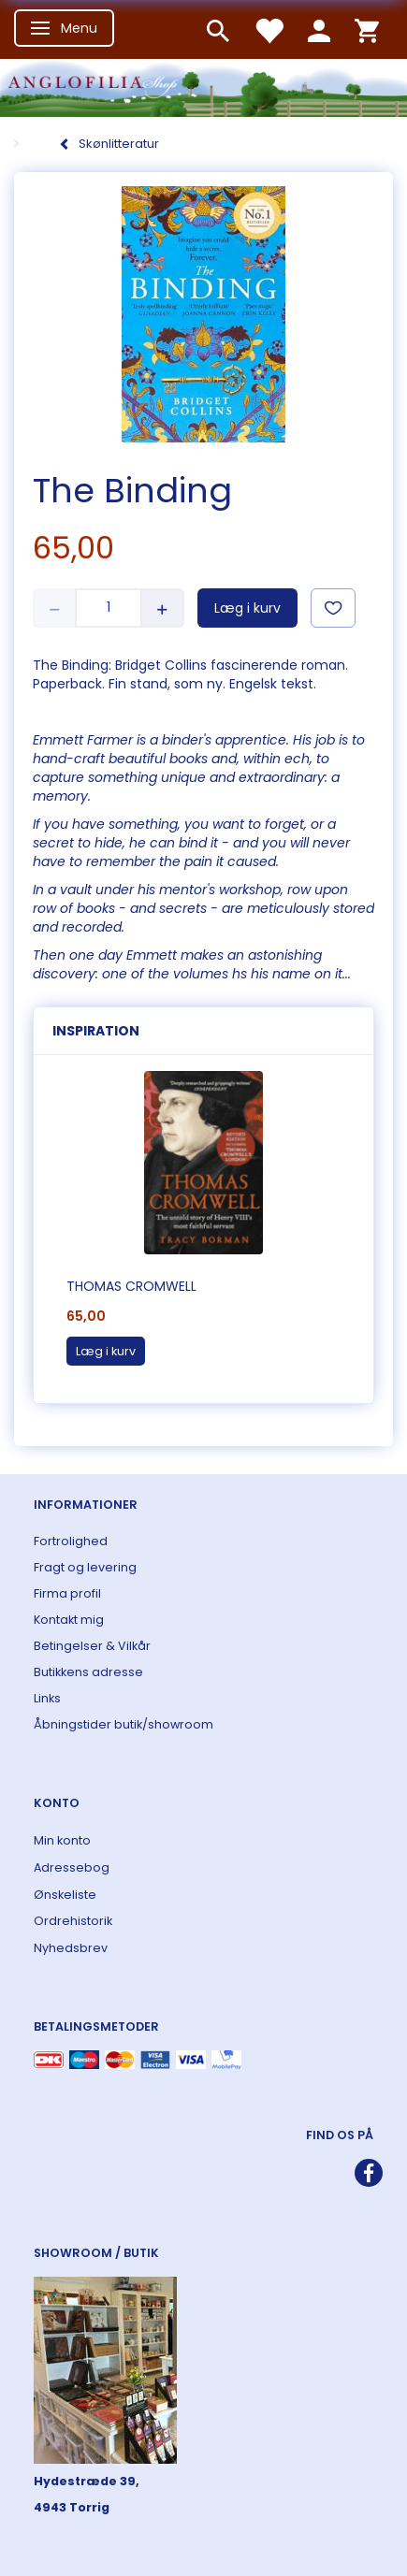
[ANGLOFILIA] (203, 85)
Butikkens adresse (88, 1672)
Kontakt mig (69, 1620)
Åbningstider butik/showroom (123, 1724)
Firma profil (67, 1593)
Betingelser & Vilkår (92, 1646)
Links (47, 1698)
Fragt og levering (85, 1567)
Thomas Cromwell (131, 1286)
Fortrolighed (71, 1541)
